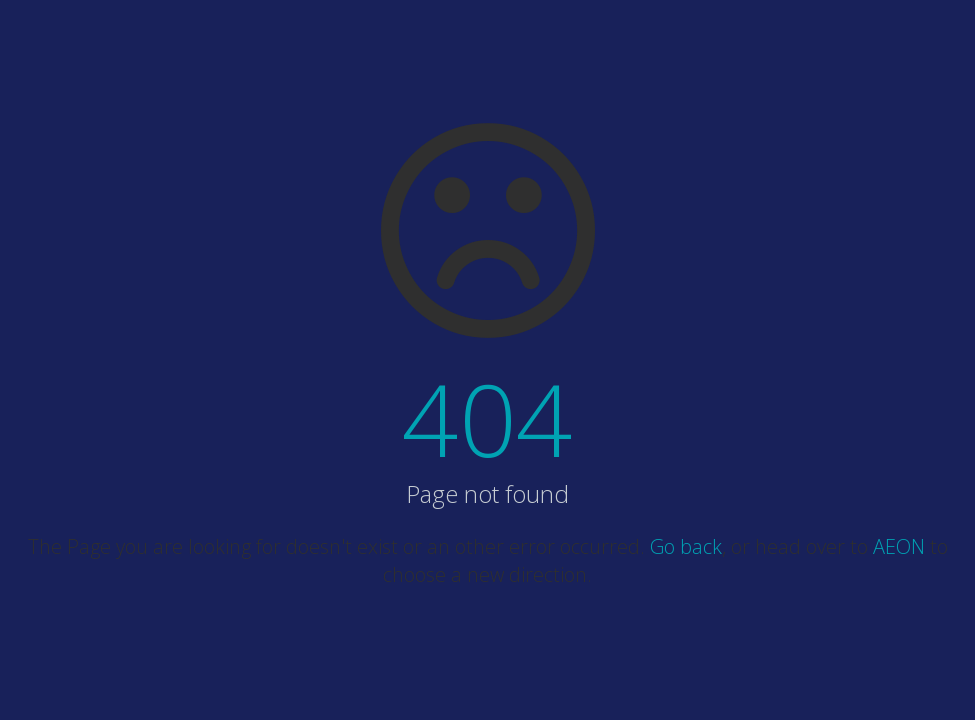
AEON (899, 546)
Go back (686, 546)
